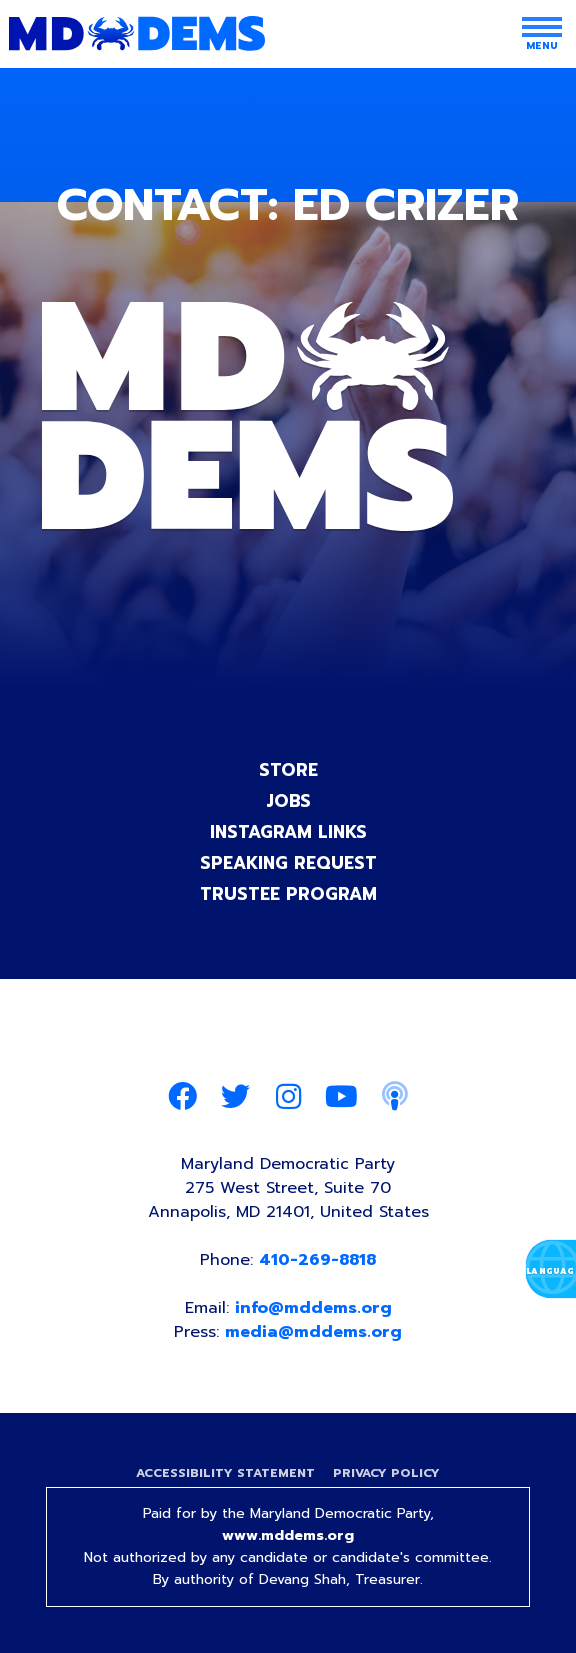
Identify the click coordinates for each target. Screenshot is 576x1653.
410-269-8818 (317, 1260)
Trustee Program (288, 894)
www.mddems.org (288, 1535)
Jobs (288, 801)
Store (288, 770)
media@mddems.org (313, 1332)
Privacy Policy (386, 1473)
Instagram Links (288, 832)
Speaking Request (288, 863)
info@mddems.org (313, 1308)
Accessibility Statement (225, 1473)
